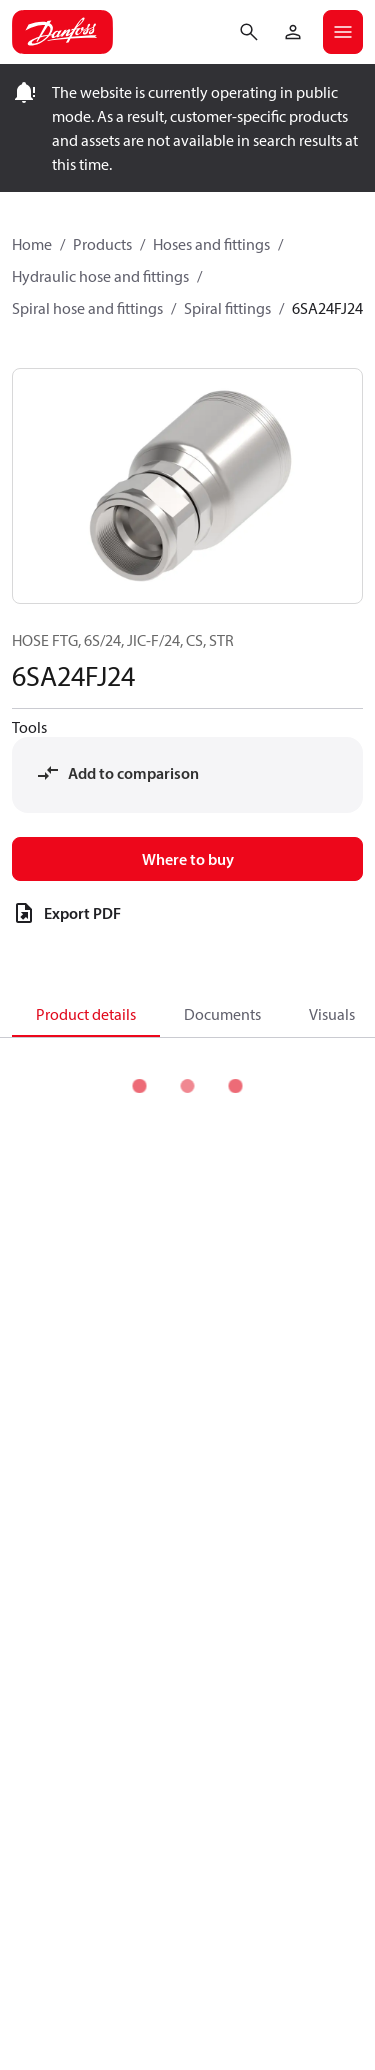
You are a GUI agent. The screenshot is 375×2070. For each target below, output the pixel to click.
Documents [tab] (222, 1014)
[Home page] (62, 32)
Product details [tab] (86, 1014)
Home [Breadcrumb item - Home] (32, 244)
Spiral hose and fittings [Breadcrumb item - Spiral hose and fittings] (87, 308)
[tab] (86, 1013)
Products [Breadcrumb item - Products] (102, 244)
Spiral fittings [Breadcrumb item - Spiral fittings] (227, 308)
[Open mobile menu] (343, 32)
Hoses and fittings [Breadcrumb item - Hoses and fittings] (211, 244)
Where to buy (188, 859)
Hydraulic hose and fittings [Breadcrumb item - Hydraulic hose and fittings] (100, 276)
